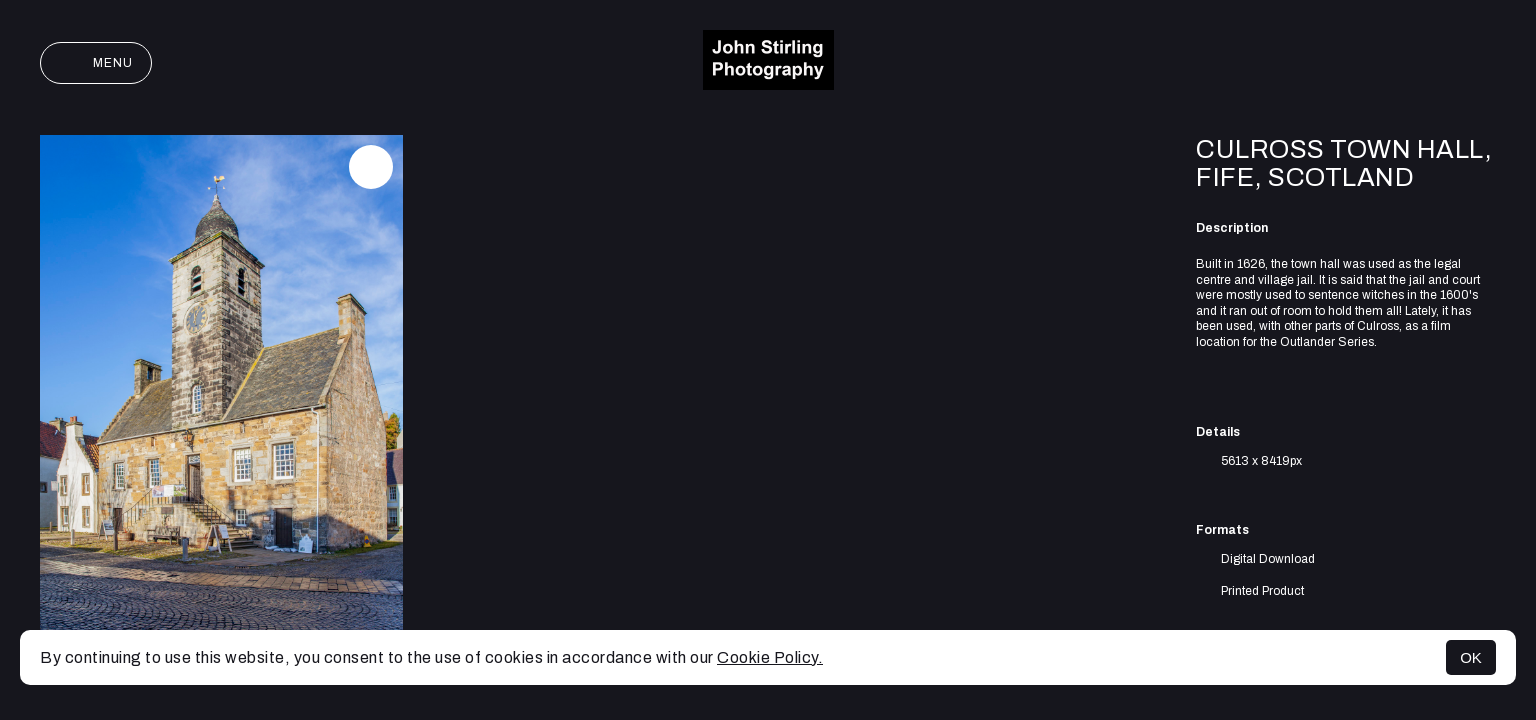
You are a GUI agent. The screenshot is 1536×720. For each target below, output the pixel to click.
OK (1471, 657)
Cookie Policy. (770, 657)
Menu (96, 63)
